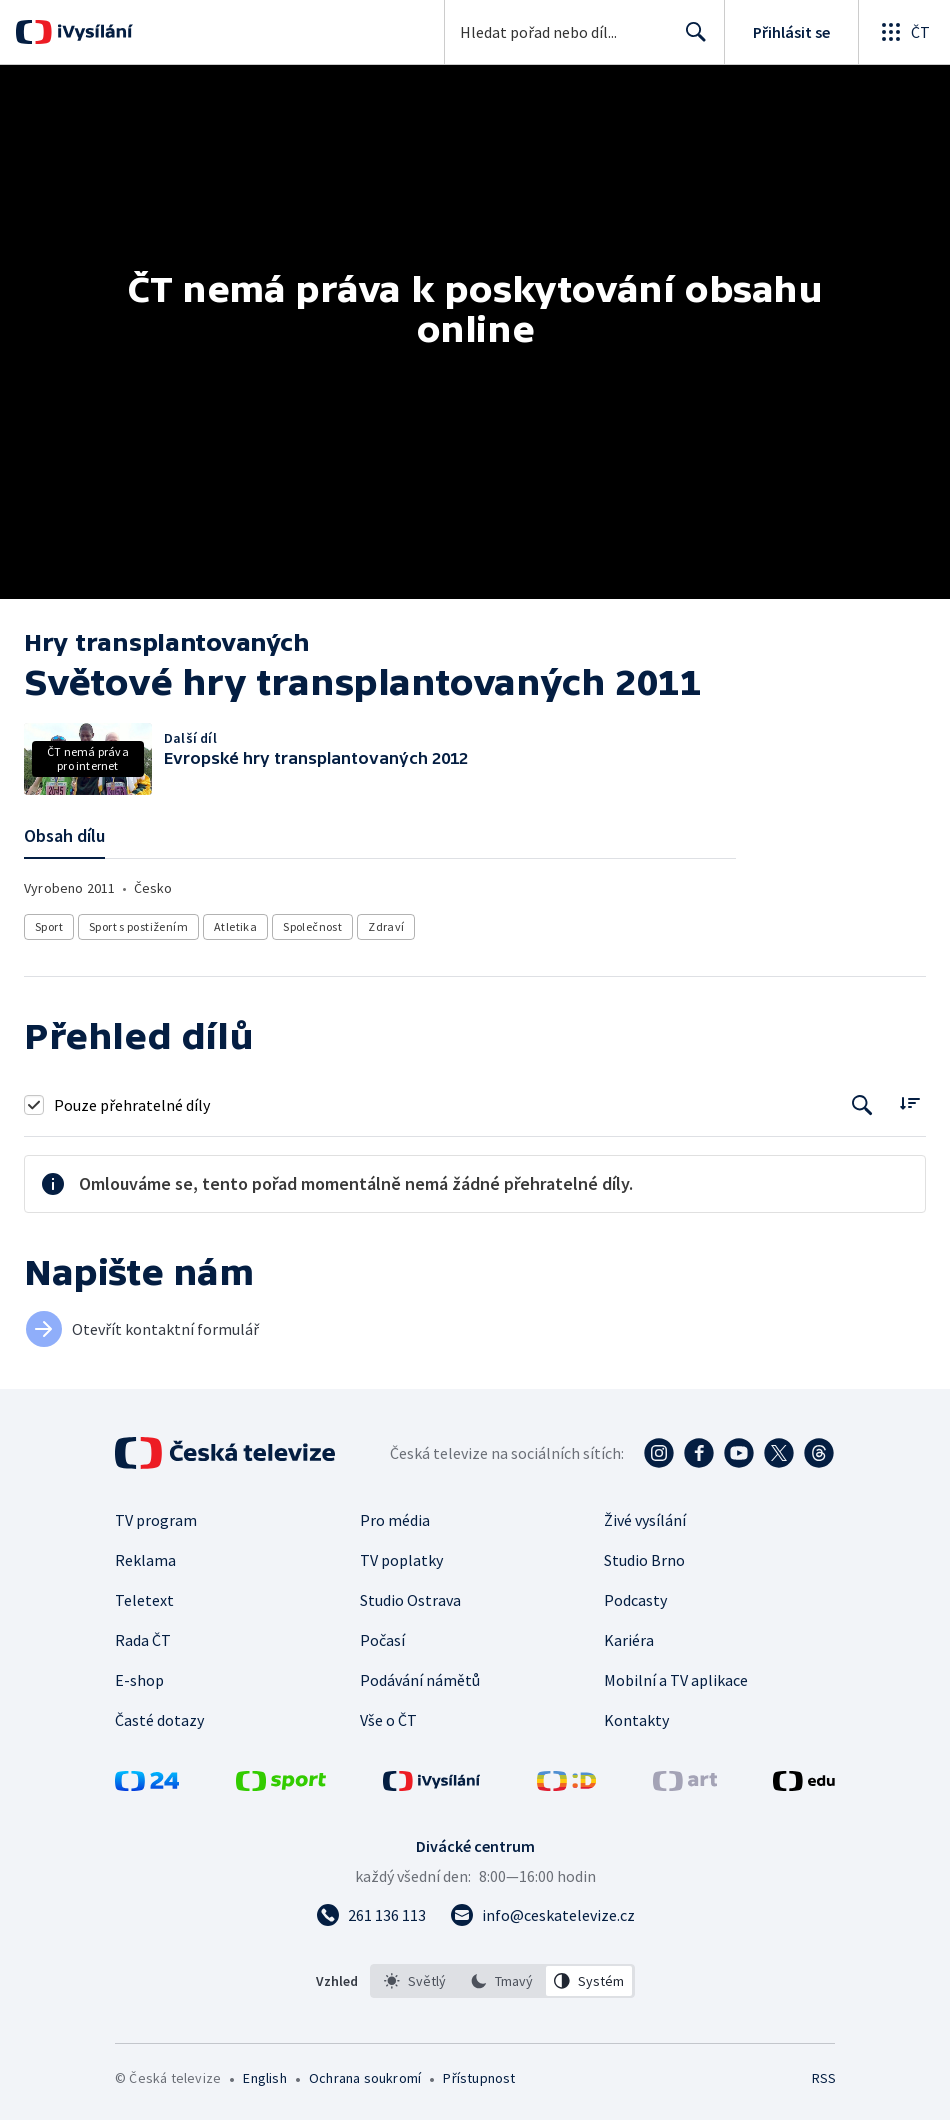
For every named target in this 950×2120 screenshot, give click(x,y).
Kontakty (636, 1720)
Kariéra (629, 1640)
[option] (415, 1981)
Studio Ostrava (410, 1600)
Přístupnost (479, 2078)
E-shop (139, 1680)
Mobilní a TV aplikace (676, 1680)
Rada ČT (143, 1640)
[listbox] (502, 1981)
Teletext (144, 1600)
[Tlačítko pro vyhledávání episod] (862, 1104)
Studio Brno (644, 1560)
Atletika (235, 926)
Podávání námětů (420, 1680)
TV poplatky (401, 1560)
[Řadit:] (909, 1102)
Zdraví (386, 926)
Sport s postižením (138, 926)
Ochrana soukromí (365, 2078)
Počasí (382, 1640)
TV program (156, 1520)
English (264, 2078)
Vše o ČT (388, 1720)
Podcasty (635, 1600)
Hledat (690, 40)
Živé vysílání (645, 1520)
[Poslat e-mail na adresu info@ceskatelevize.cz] (542, 1915)
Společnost (312, 926)
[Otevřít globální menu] (904, 32)
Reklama (145, 1560)
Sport (49, 926)
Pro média (395, 1520)
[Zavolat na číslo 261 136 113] (371, 1915)
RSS (823, 2078)
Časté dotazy (159, 1720)
